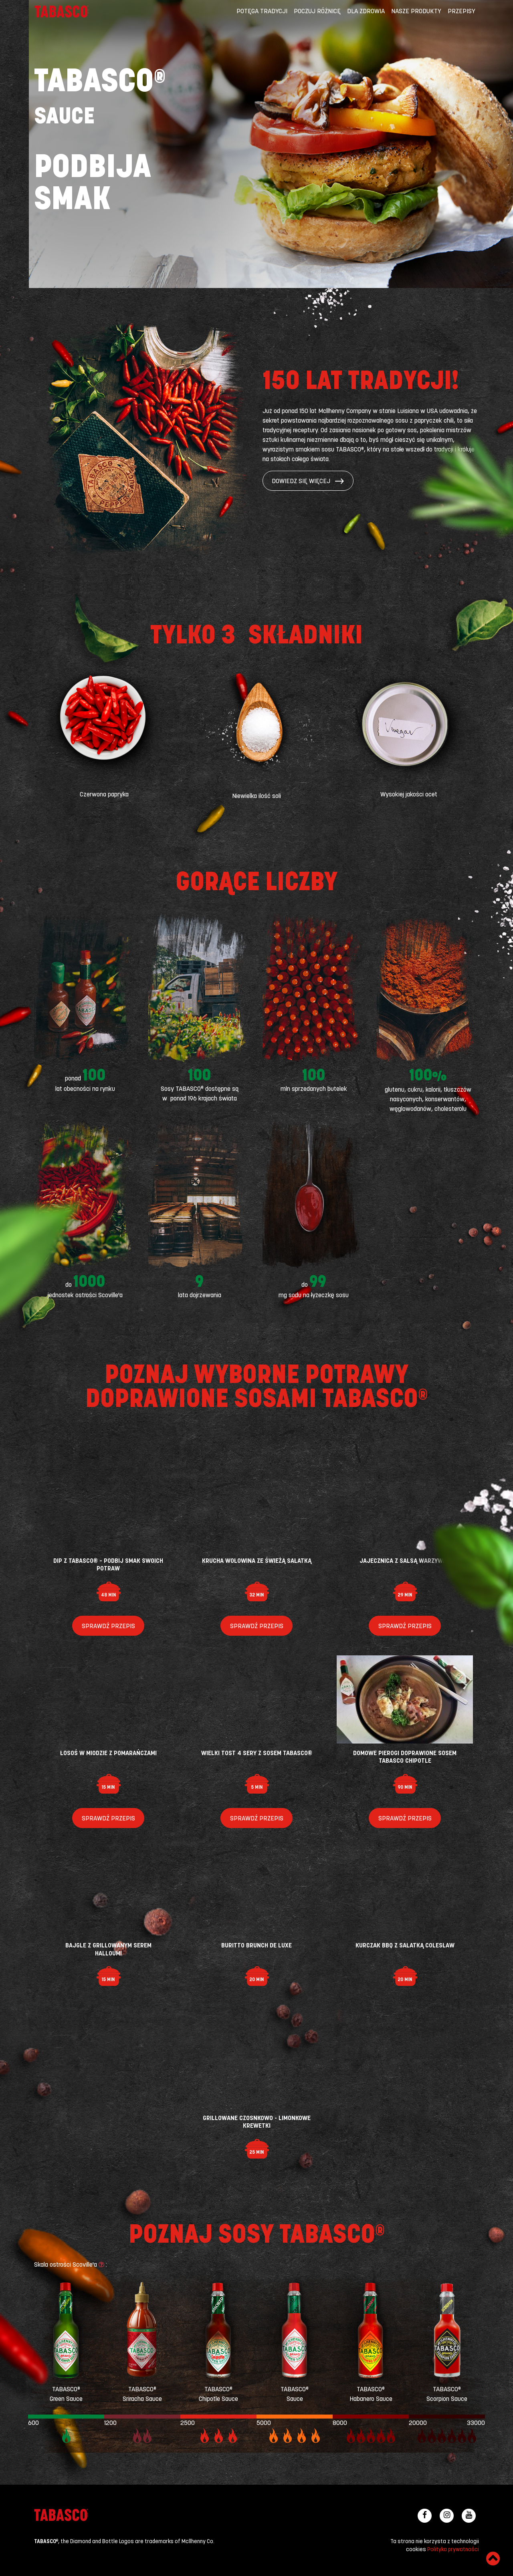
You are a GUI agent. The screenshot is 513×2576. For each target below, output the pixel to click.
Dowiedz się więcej (308, 481)
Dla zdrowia (366, 11)
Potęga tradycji (261, 11)
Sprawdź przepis (108, 1626)
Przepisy (461, 11)
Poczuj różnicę (317, 11)
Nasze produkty (416, 11)
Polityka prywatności (453, 2549)
